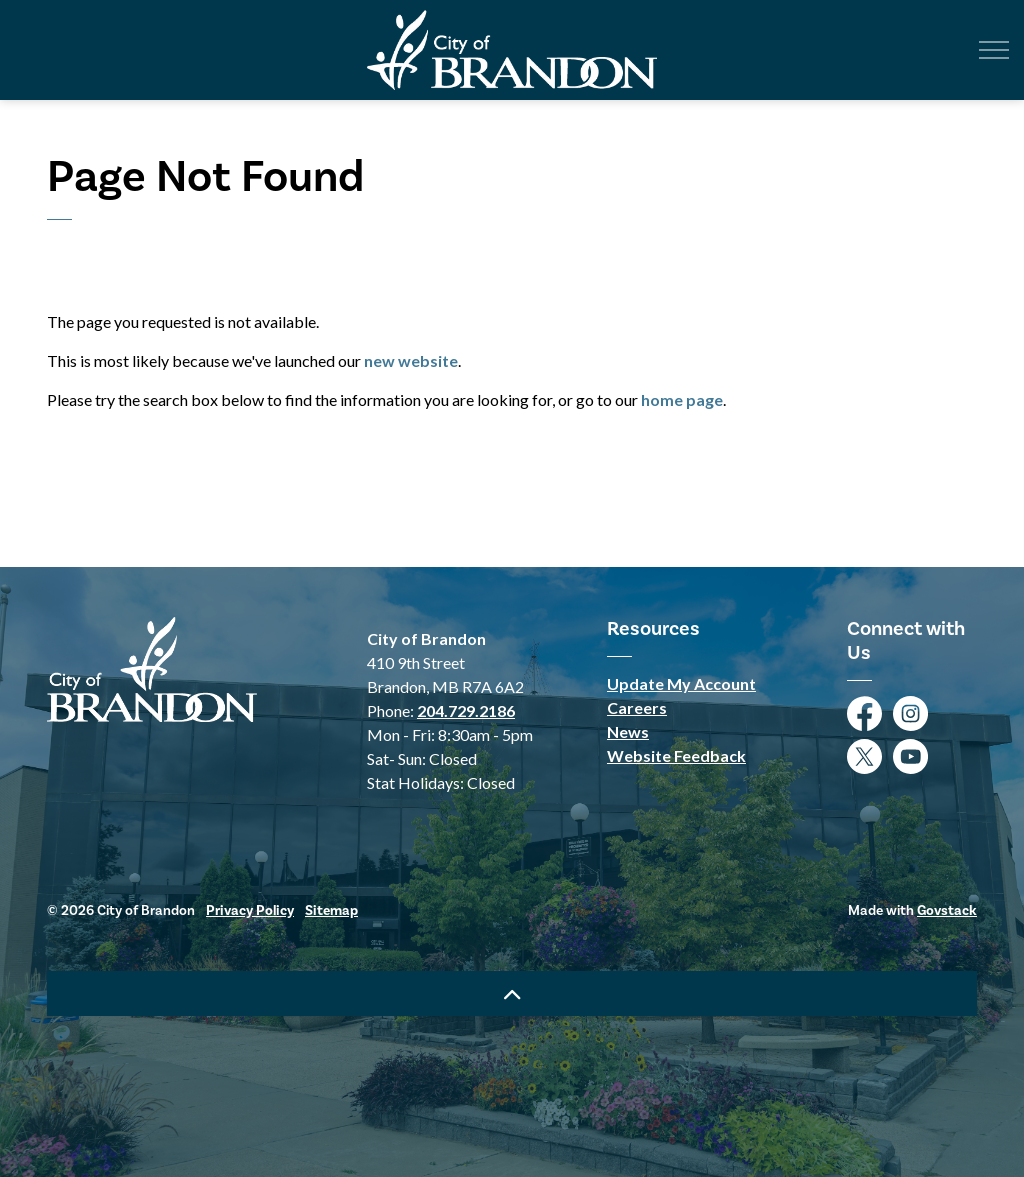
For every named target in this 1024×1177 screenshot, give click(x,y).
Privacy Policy (250, 910)
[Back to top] (512, 993)
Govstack (947, 910)
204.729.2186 (466, 710)
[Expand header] (994, 50)
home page (682, 399)
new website (411, 360)
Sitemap (331, 910)
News (628, 731)
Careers (637, 707)
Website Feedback (676, 755)
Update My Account (681, 683)
